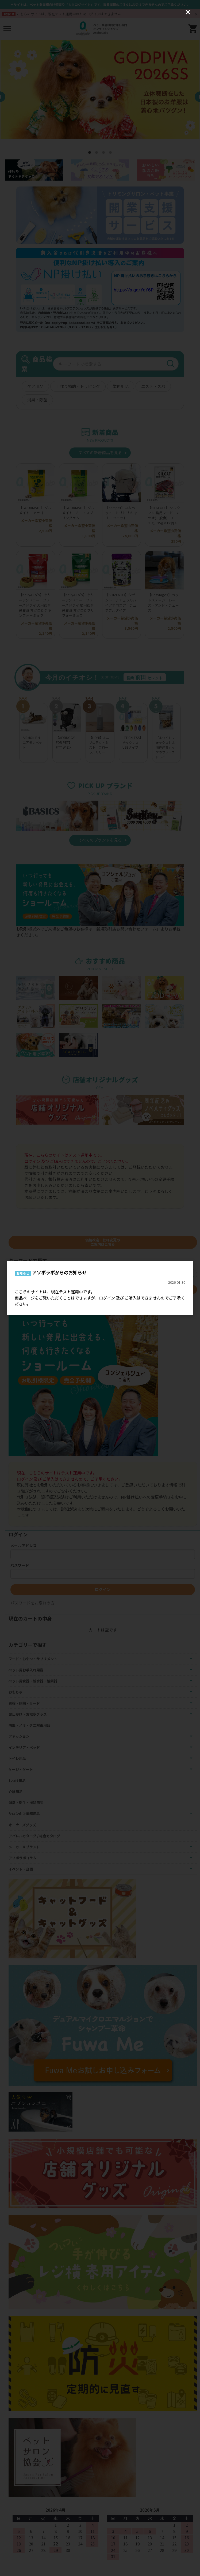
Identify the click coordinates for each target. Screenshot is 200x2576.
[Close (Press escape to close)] (188, 12)
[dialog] (100, 1288)
